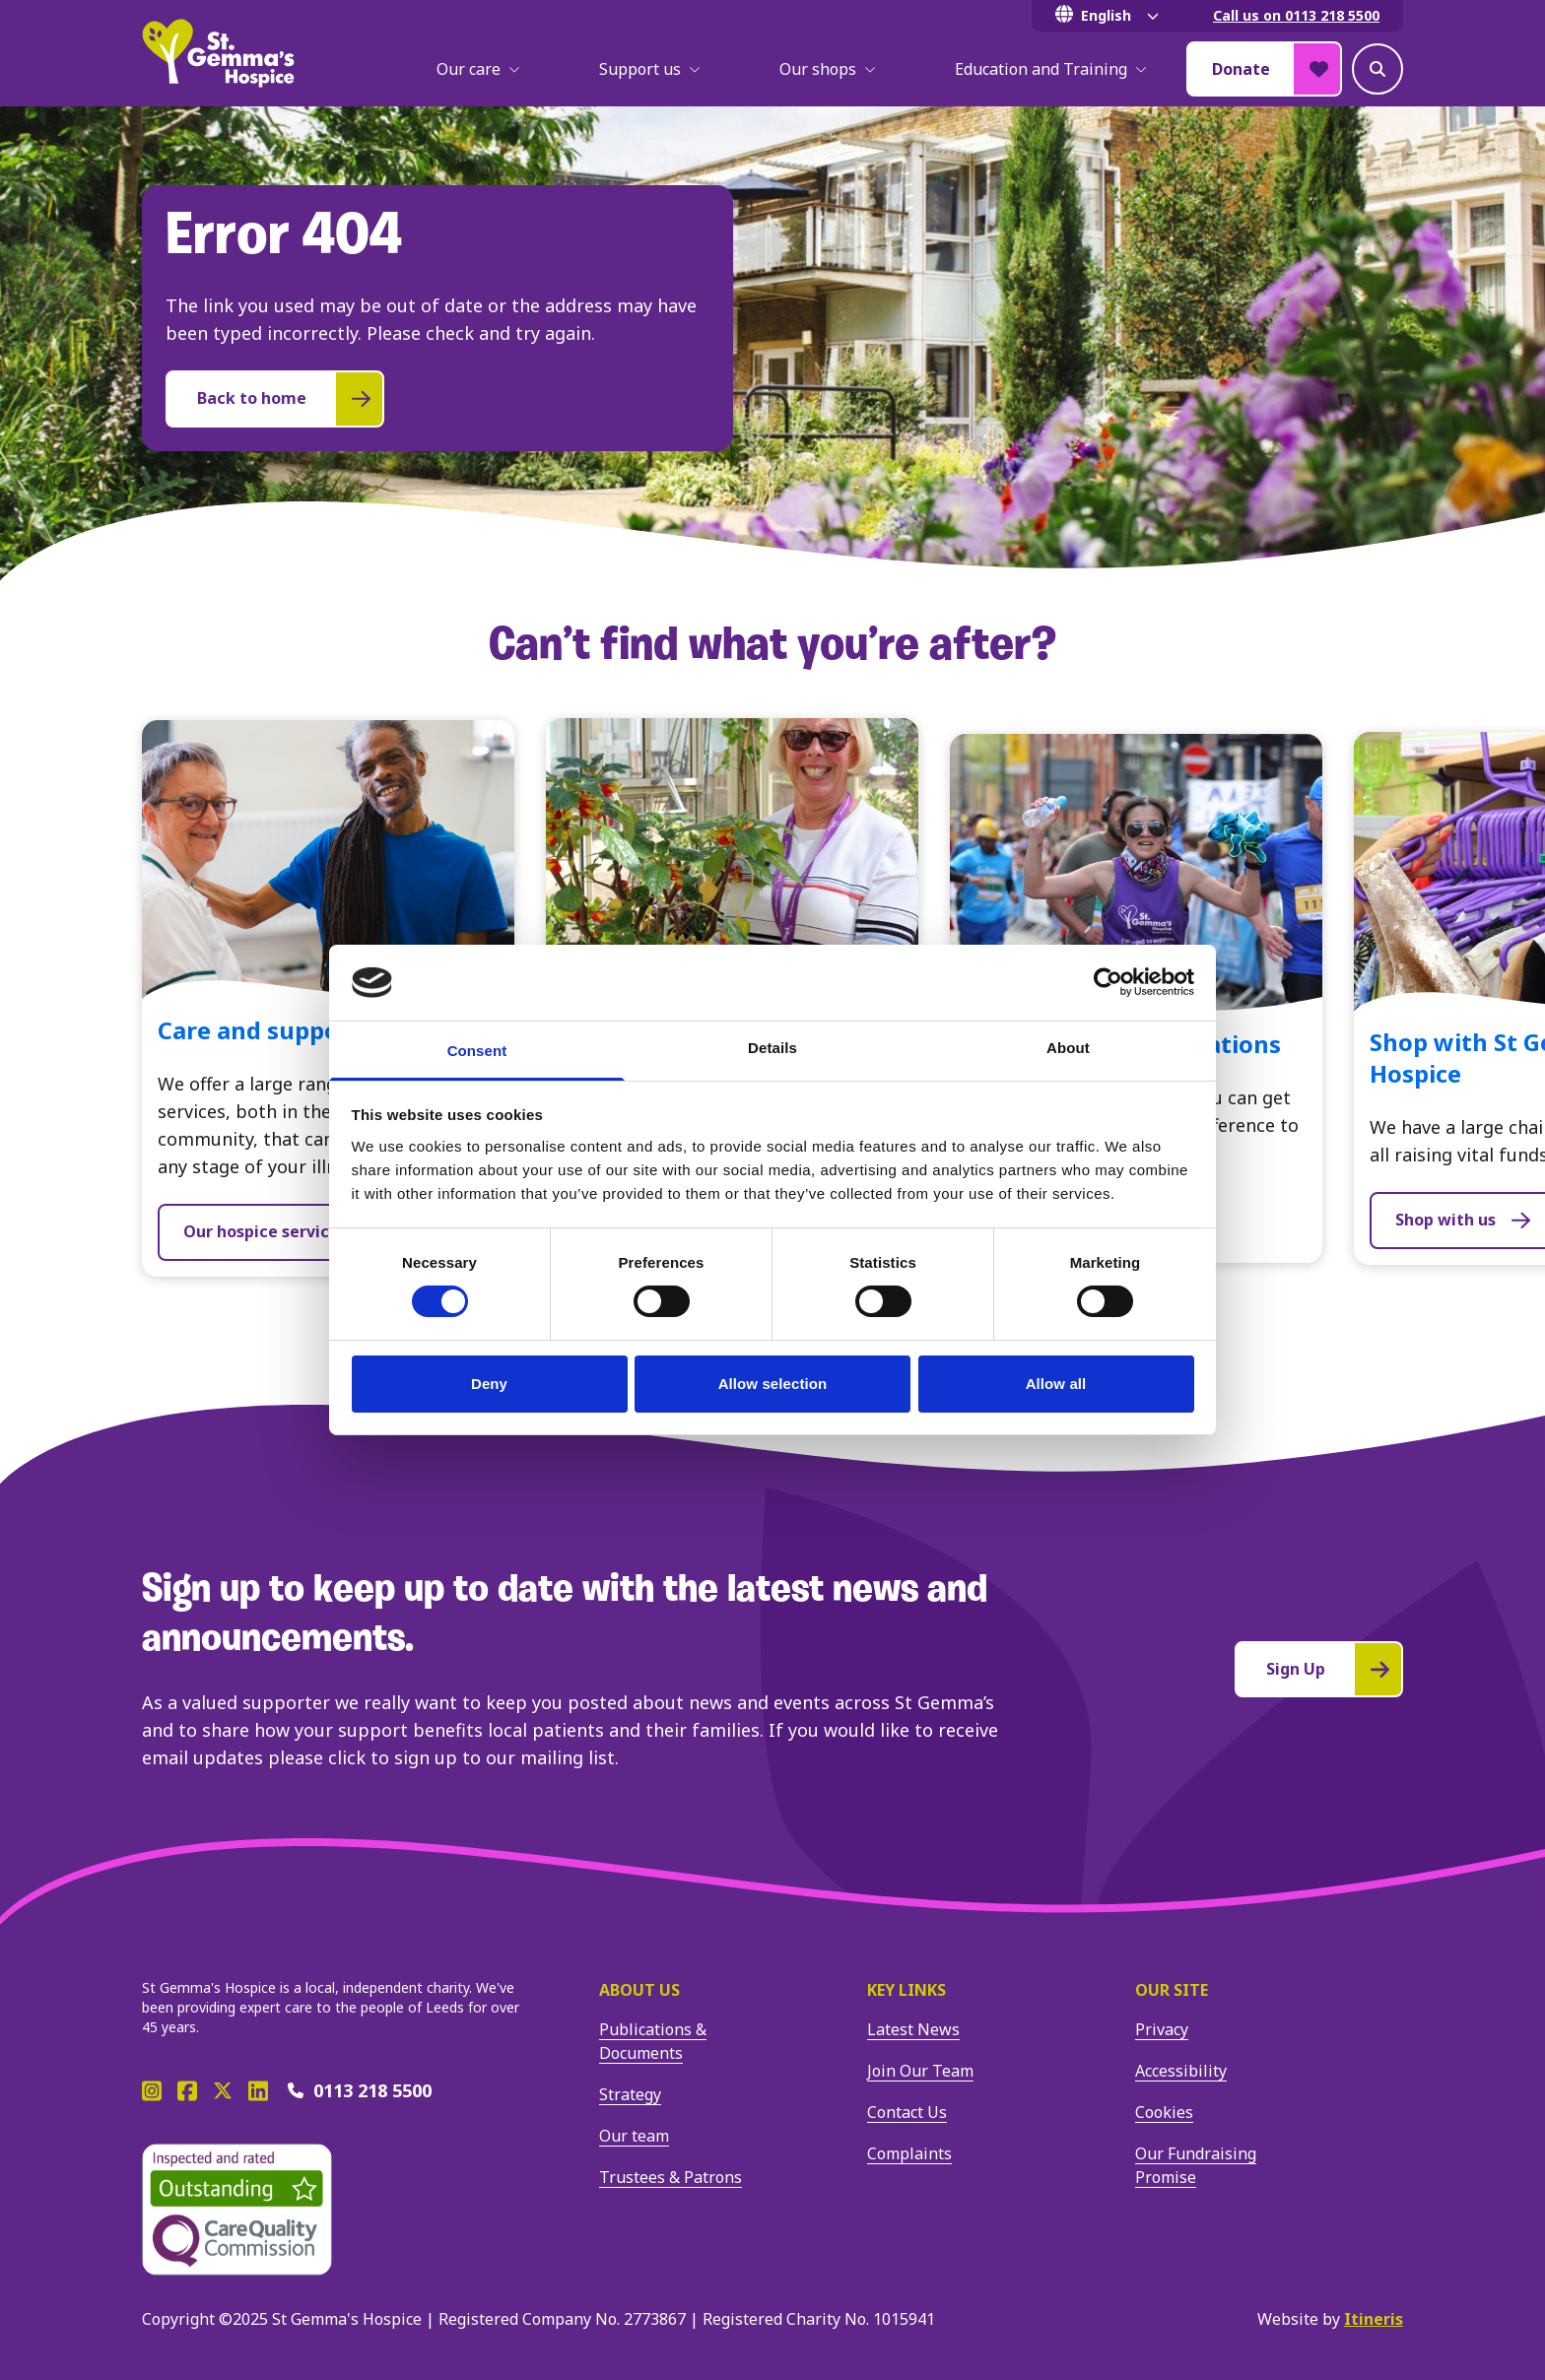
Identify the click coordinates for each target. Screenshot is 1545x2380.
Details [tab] (772, 1047)
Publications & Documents (652, 2041)
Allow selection (773, 1383)
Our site (1171, 1990)
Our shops (827, 69)
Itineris (1373, 2319)
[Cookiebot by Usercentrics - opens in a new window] (1108, 982)
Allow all (1056, 1383)
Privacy (1161, 2029)
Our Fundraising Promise (1195, 2165)
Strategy (630, 2094)
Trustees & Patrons (670, 2177)
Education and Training (1051, 69)
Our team (634, 2136)
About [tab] (1068, 1047)
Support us (650, 69)
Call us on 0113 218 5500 (1296, 15)
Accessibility (1181, 2071)
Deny (489, 1383)
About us (639, 1990)
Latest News (913, 2029)
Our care (478, 69)
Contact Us (907, 2112)
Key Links (906, 1990)
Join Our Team (920, 2071)
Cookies (1164, 2112)
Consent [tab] (477, 1050)
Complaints (909, 2153)
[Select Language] (1110, 16)
